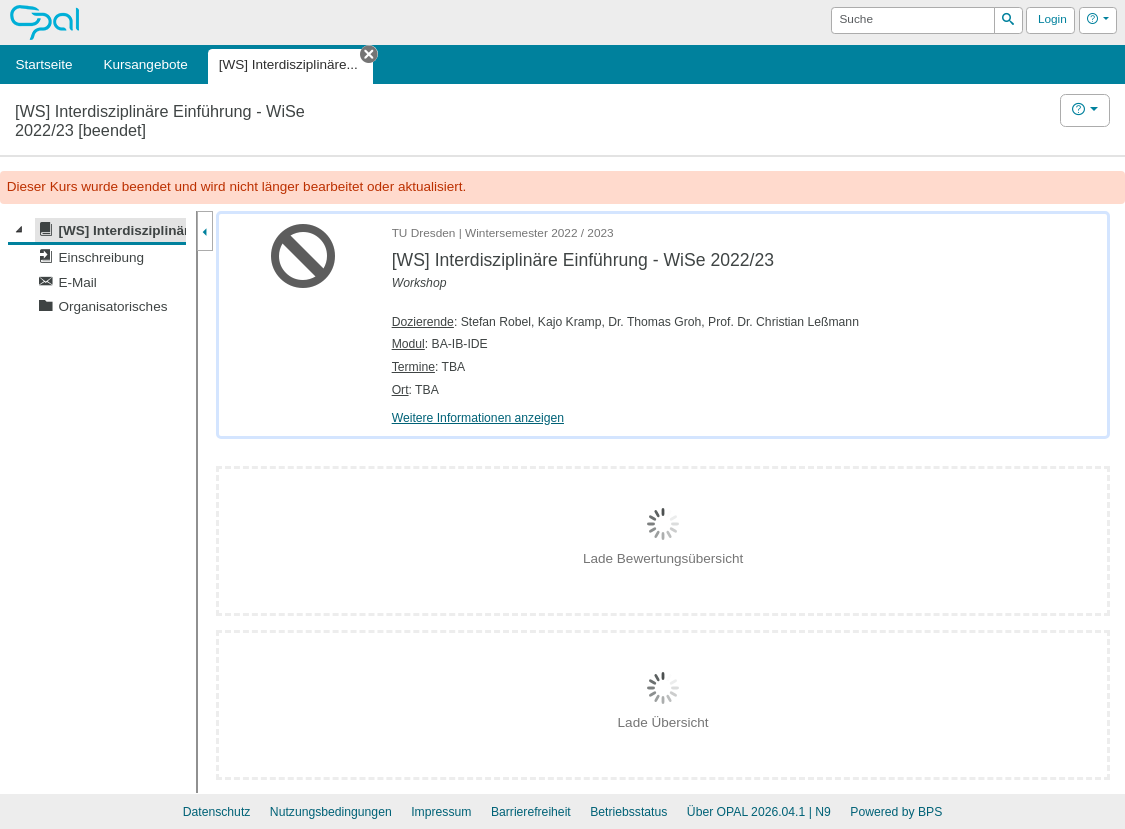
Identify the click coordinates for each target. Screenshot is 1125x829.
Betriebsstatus (628, 812)
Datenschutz (217, 812)
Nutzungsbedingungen (331, 812)
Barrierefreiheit (531, 812)
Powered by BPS (896, 812)
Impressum (441, 812)
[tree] (97, 268)
